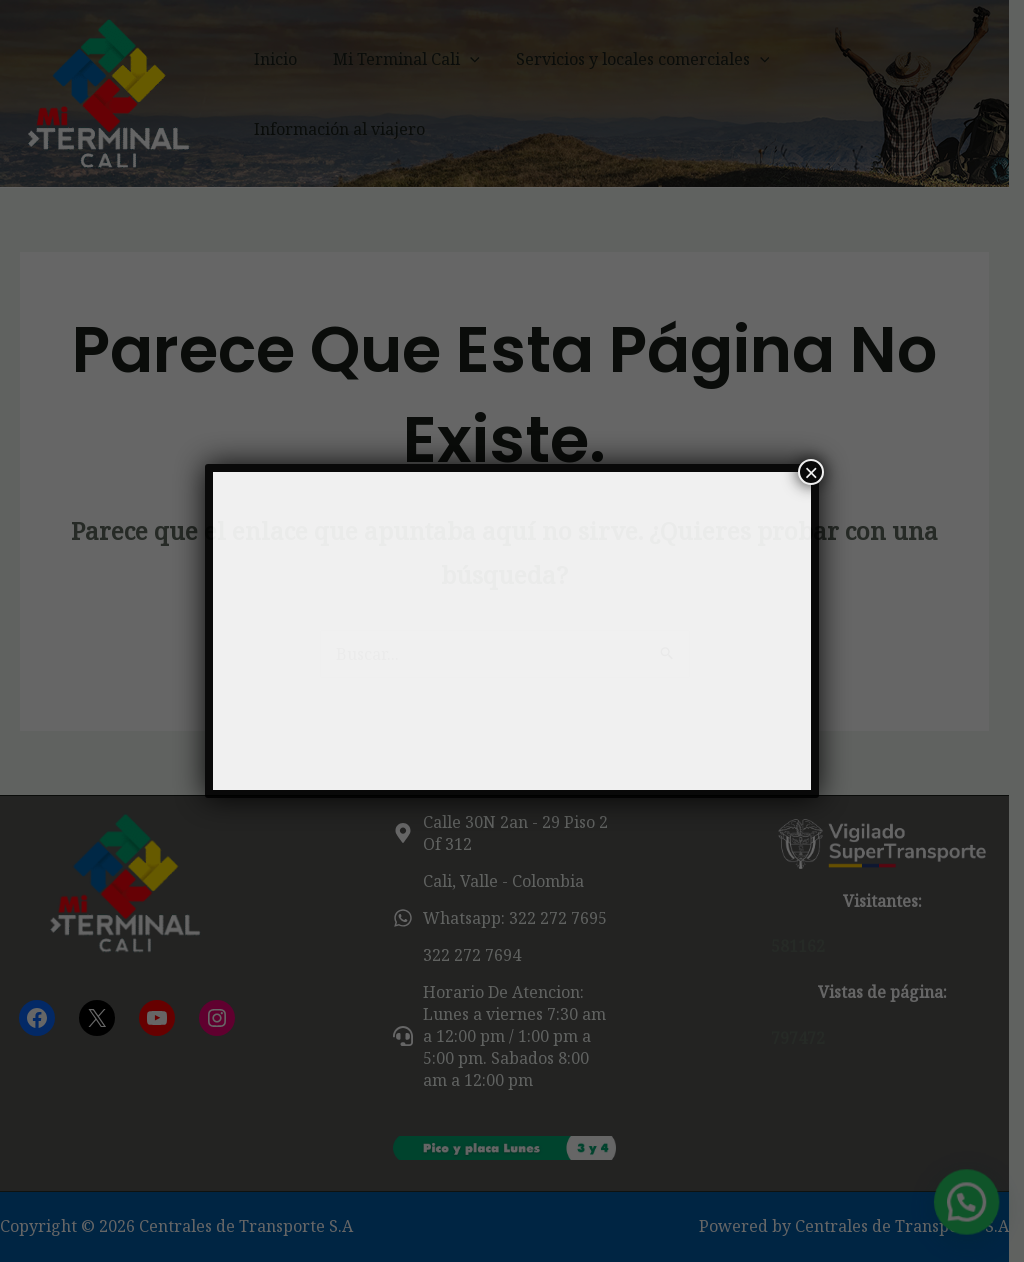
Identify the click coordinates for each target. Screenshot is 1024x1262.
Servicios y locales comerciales (658, 94)
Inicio (299, 94)
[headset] (512, 1036)
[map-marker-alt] (512, 833)
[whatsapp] (505, 918)
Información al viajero (902, 94)
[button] (490, 94)
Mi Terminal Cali (426, 94)
